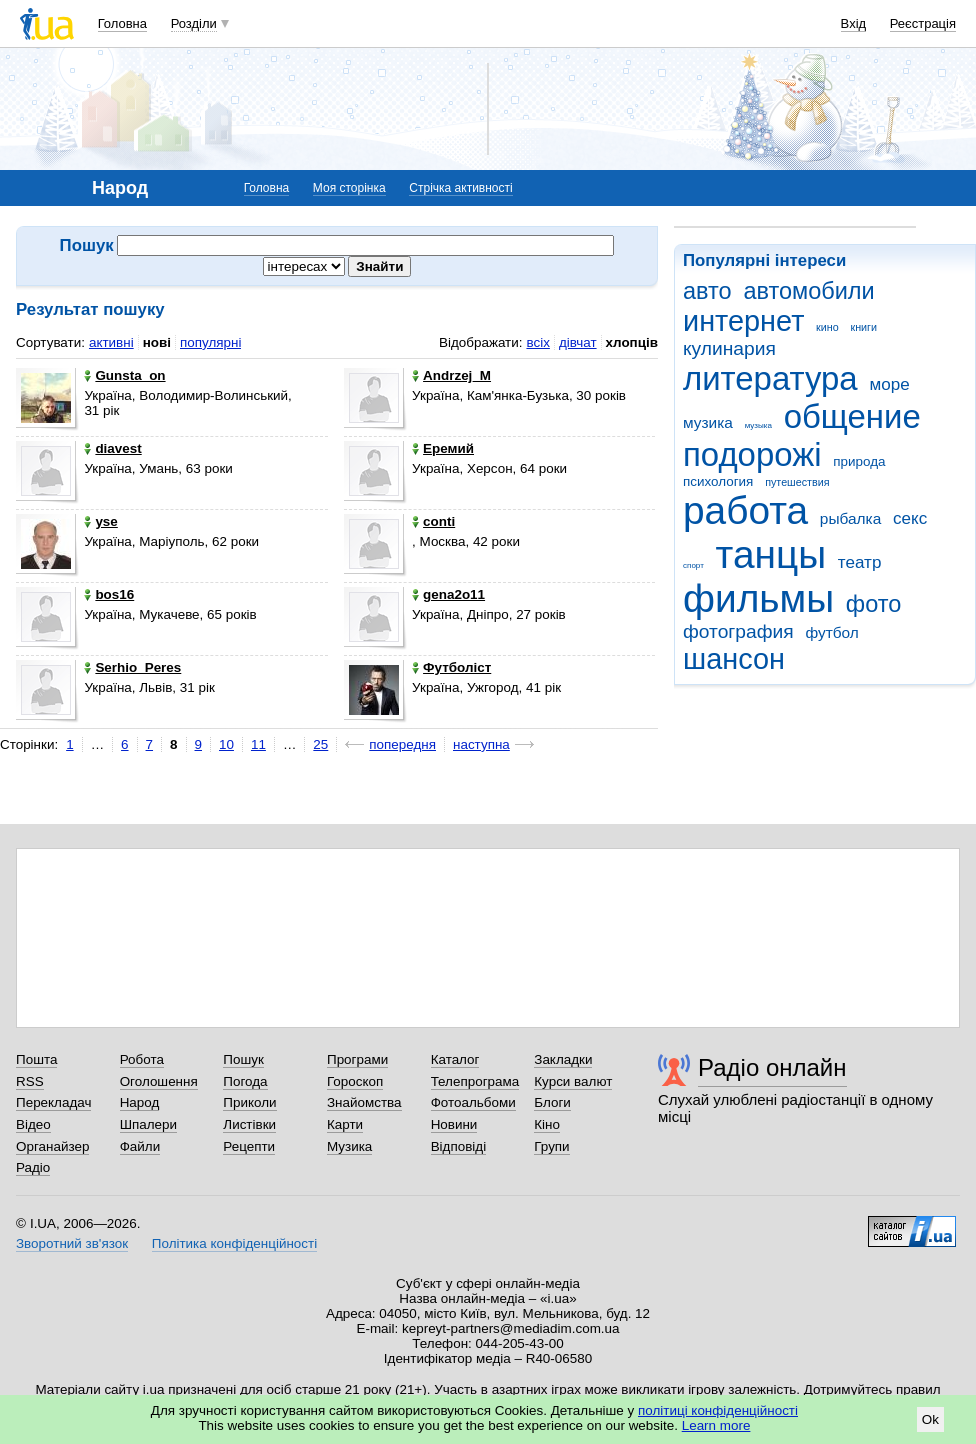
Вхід (854, 23)
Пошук (243, 1059)
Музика (349, 1146)
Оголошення (159, 1081)
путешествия (797, 482)
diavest (112, 448)
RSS (30, 1081)
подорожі (752, 454)
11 (258, 744)
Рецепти (249, 1146)
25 (320, 744)
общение (852, 416)
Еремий (443, 448)
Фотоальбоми (473, 1102)
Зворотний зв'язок (72, 1243)
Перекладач (53, 1102)
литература (770, 378)
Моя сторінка (349, 188)
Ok (930, 1419)
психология (718, 481)
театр (860, 562)
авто (707, 291)
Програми (357, 1059)
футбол (831, 632)
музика (708, 422)
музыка (758, 425)
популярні (210, 342)
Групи (551, 1146)
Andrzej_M (451, 375)
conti (433, 521)
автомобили (808, 291)
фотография (738, 631)
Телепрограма (475, 1081)
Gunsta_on (124, 375)
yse (100, 521)
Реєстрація (923, 23)
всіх (537, 342)
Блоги (552, 1102)
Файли (140, 1146)
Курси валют (573, 1081)
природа (859, 461)
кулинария (729, 348)
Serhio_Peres (132, 667)
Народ (140, 1102)
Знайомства (364, 1102)
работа (745, 510)
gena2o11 (448, 594)
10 (226, 744)
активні (111, 342)
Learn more (716, 1425)
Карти (345, 1124)
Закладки (563, 1059)
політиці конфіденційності (718, 1410)
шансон (734, 659)
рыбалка (850, 518)
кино (827, 327)
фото (874, 604)
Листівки (249, 1124)
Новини (454, 1124)
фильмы (758, 598)
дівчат (578, 342)
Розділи (194, 23)
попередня (402, 744)
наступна (481, 744)
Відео (33, 1124)
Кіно (547, 1124)
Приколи (249, 1102)
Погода (245, 1081)
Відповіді (459, 1146)
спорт (693, 565)
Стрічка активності (460, 188)
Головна (122, 23)
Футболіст (451, 667)
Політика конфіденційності (234, 1243)
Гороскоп (355, 1081)
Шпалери (148, 1124)
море (889, 384)
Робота (142, 1059)
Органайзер (52, 1146)
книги (863, 327)
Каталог (455, 1059)
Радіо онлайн (772, 1067)
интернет (743, 321)
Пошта (36, 1059)
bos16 (109, 594)
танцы (771, 554)
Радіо (33, 1167)
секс (910, 518)
